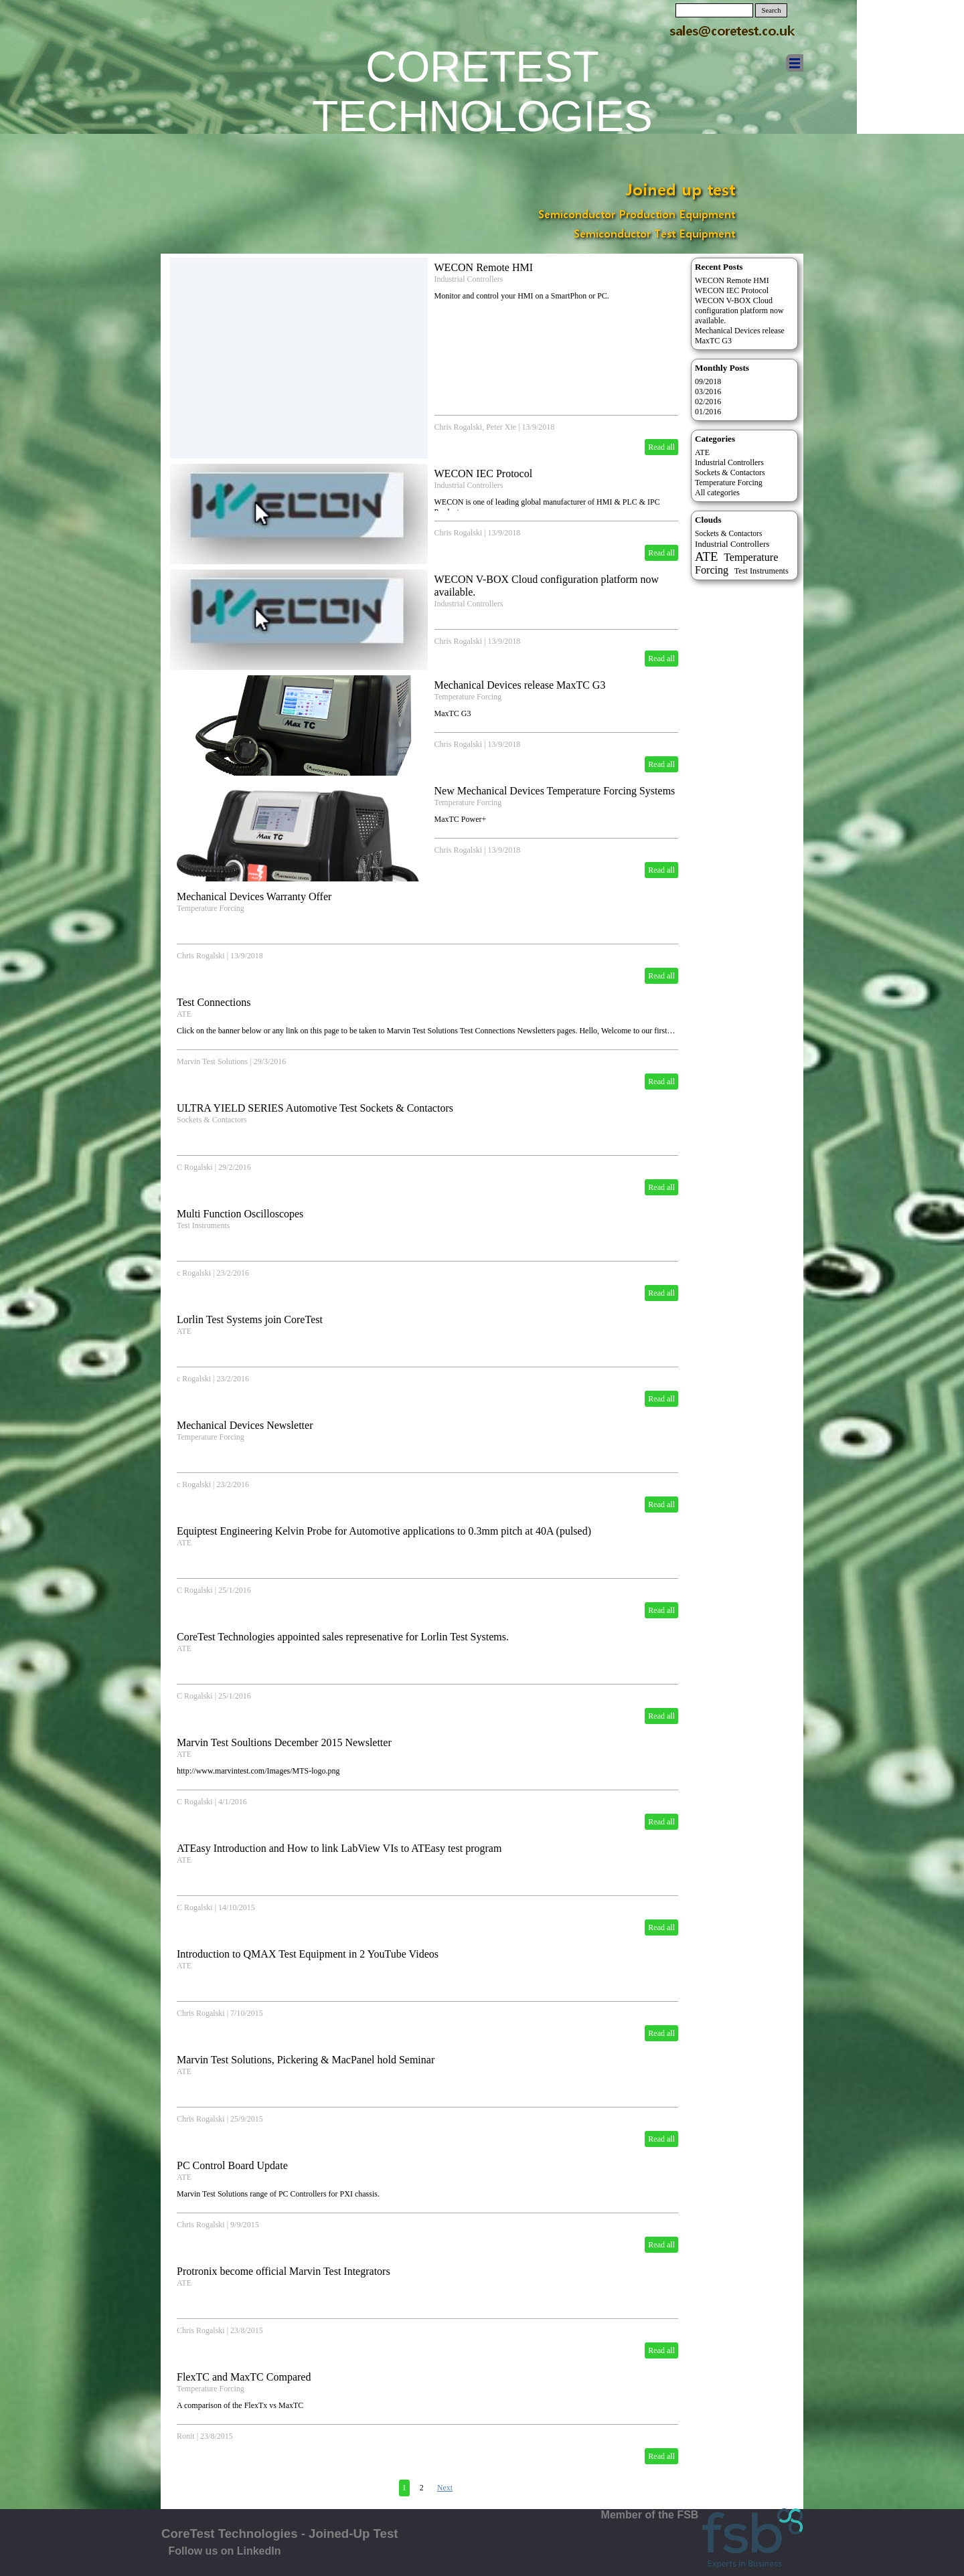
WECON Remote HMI (484, 267)
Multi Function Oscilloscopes (240, 1213)
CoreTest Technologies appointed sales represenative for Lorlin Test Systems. (343, 1636)
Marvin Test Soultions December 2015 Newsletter (284, 1742)
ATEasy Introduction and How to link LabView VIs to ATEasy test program (339, 1848)
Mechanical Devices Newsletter (245, 1425)
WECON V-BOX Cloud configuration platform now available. (739, 310)
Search (771, 10)
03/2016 (708, 391)
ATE (184, 1014)
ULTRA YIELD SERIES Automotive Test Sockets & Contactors (315, 1108)
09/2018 (708, 381)
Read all (661, 447)
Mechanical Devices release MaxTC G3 (520, 685)
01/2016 (708, 411)
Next (445, 2487)
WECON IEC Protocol (483, 473)
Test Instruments (203, 1225)
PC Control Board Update (232, 2165)
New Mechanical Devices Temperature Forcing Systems (554, 790)
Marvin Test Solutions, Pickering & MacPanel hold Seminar (305, 2059)
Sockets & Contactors (212, 1119)
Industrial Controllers (468, 279)
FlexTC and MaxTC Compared (244, 2377)
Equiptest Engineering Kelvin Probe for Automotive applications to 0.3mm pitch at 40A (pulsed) (384, 1531)
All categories (717, 492)
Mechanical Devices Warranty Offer (254, 896)
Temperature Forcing (468, 696)
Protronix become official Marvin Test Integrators (283, 2271)
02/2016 (708, 401)
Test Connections (213, 1002)
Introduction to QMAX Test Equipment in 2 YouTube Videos (307, 1954)
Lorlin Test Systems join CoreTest (250, 1319)
